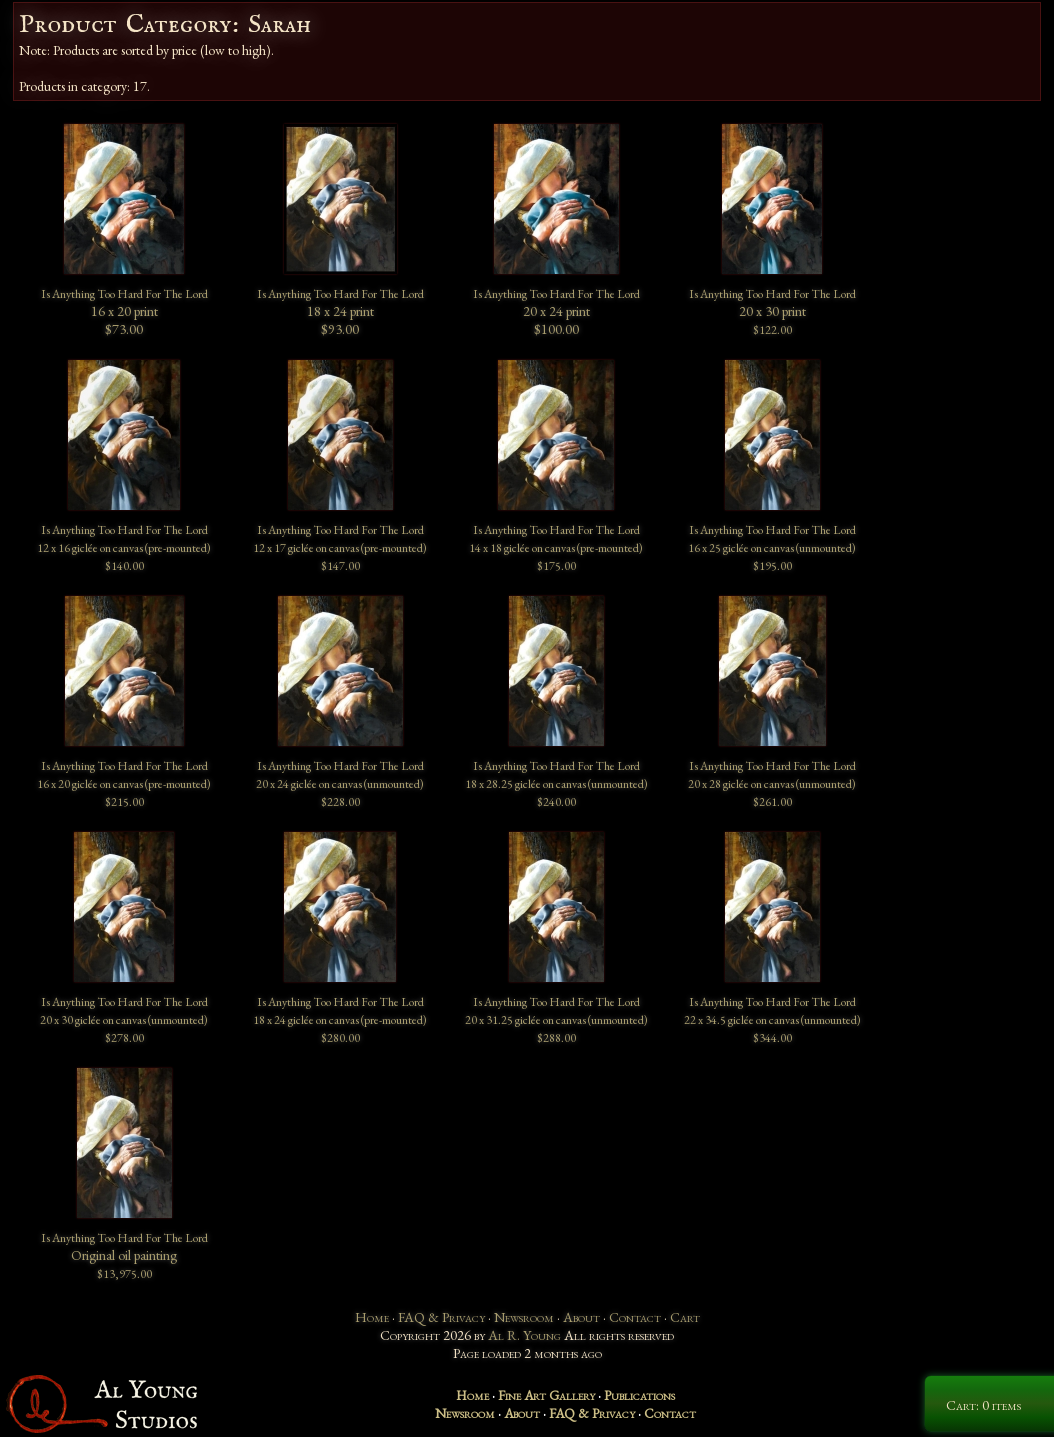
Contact (635, 1317)
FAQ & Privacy (441, 1317)
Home (372, 1317)
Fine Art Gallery (546, 1395)
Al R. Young (524, 1335)
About (581, 1317)
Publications (639, 1395)
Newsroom (524, 1317)
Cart (685, 1317)
